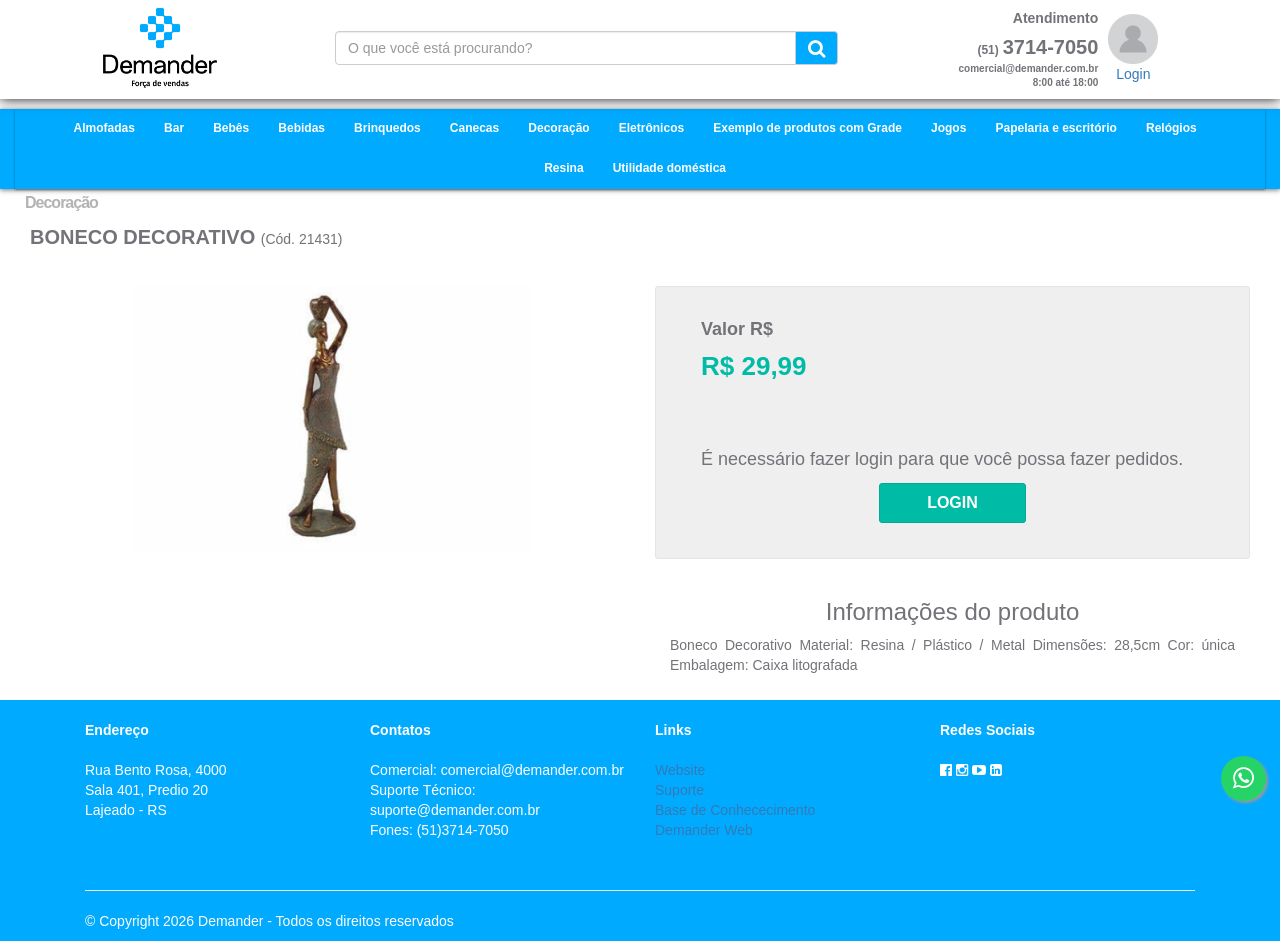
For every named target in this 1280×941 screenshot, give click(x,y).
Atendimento (1056, 18)
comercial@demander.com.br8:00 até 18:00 (1029, 75)
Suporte (679, 790)
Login (1133, 74)
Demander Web (704, 830)
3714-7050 (1051, 47)
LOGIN (952, 502)
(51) (987, 50)
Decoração (61, 202)
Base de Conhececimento (735, 810)
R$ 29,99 (754, 366)
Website (680, 770)
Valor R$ (737, 329)
